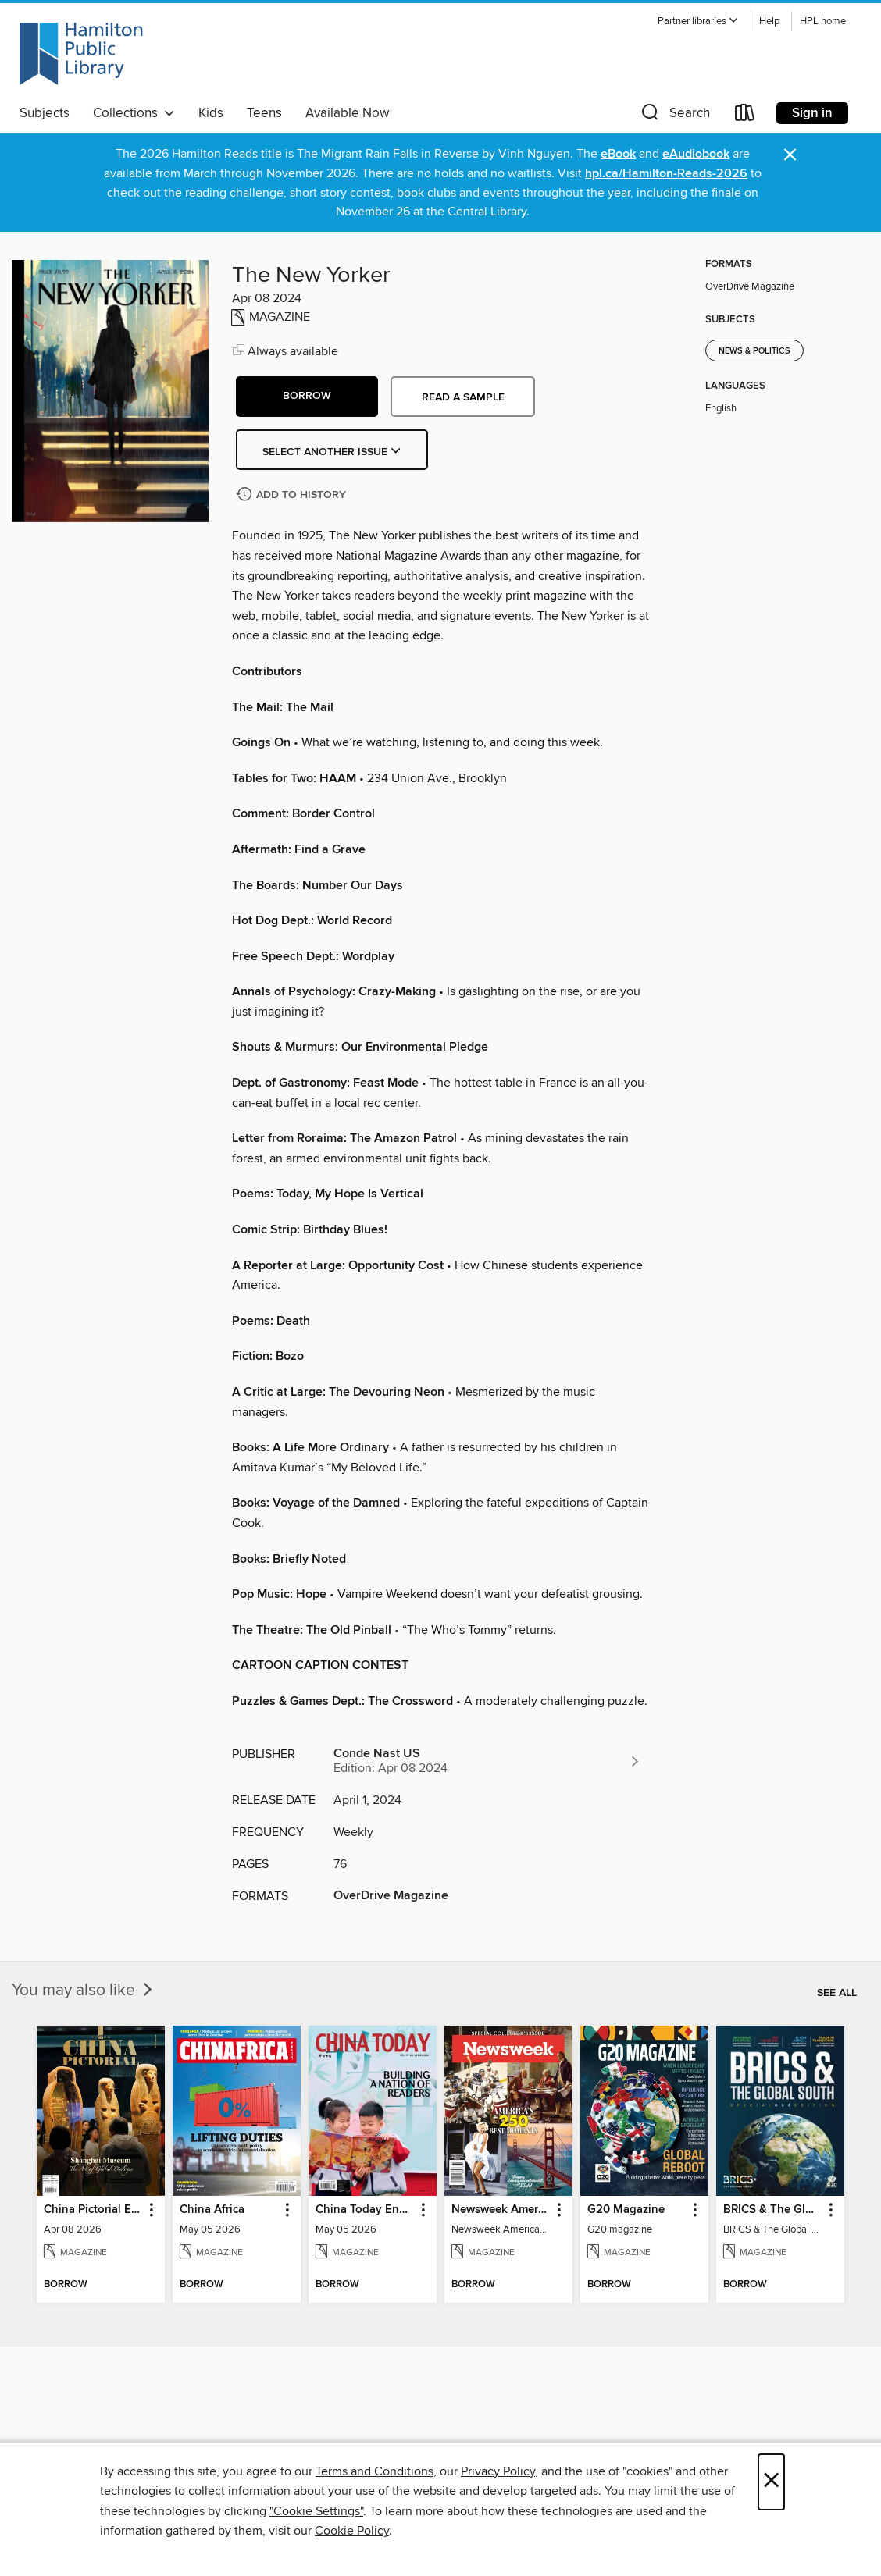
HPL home (823, 21)
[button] (698, 21)
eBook (618, 154)
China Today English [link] (365, 2210)
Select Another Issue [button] (331, 452)
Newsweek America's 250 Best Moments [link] (501, 2210)
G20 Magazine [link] (626, 2210)
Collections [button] (134, 113)
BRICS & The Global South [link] (772, 2210)
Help (769, 21)
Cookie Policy (352, 2531)
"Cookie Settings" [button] (316, 2511)
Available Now (347, 113)
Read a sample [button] (463, 397)
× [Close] (771, 2482)
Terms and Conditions (374, 2471)
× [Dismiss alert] (790, 155)
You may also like (83, 1990)
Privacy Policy (498, 2471)
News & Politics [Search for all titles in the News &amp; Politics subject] (754, 351)
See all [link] (837, 1993)
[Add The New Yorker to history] (293, 495)
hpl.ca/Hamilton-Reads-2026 (666, 173)
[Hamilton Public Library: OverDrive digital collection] (81, 53)
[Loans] (745, 116)
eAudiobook (695, 154)
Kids (210, 113)
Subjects (45, 113)
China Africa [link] (212, 2210)
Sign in (812, 113)
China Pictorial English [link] (93, 2210)
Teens (264, 113)
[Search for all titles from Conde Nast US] (487, 1761)
